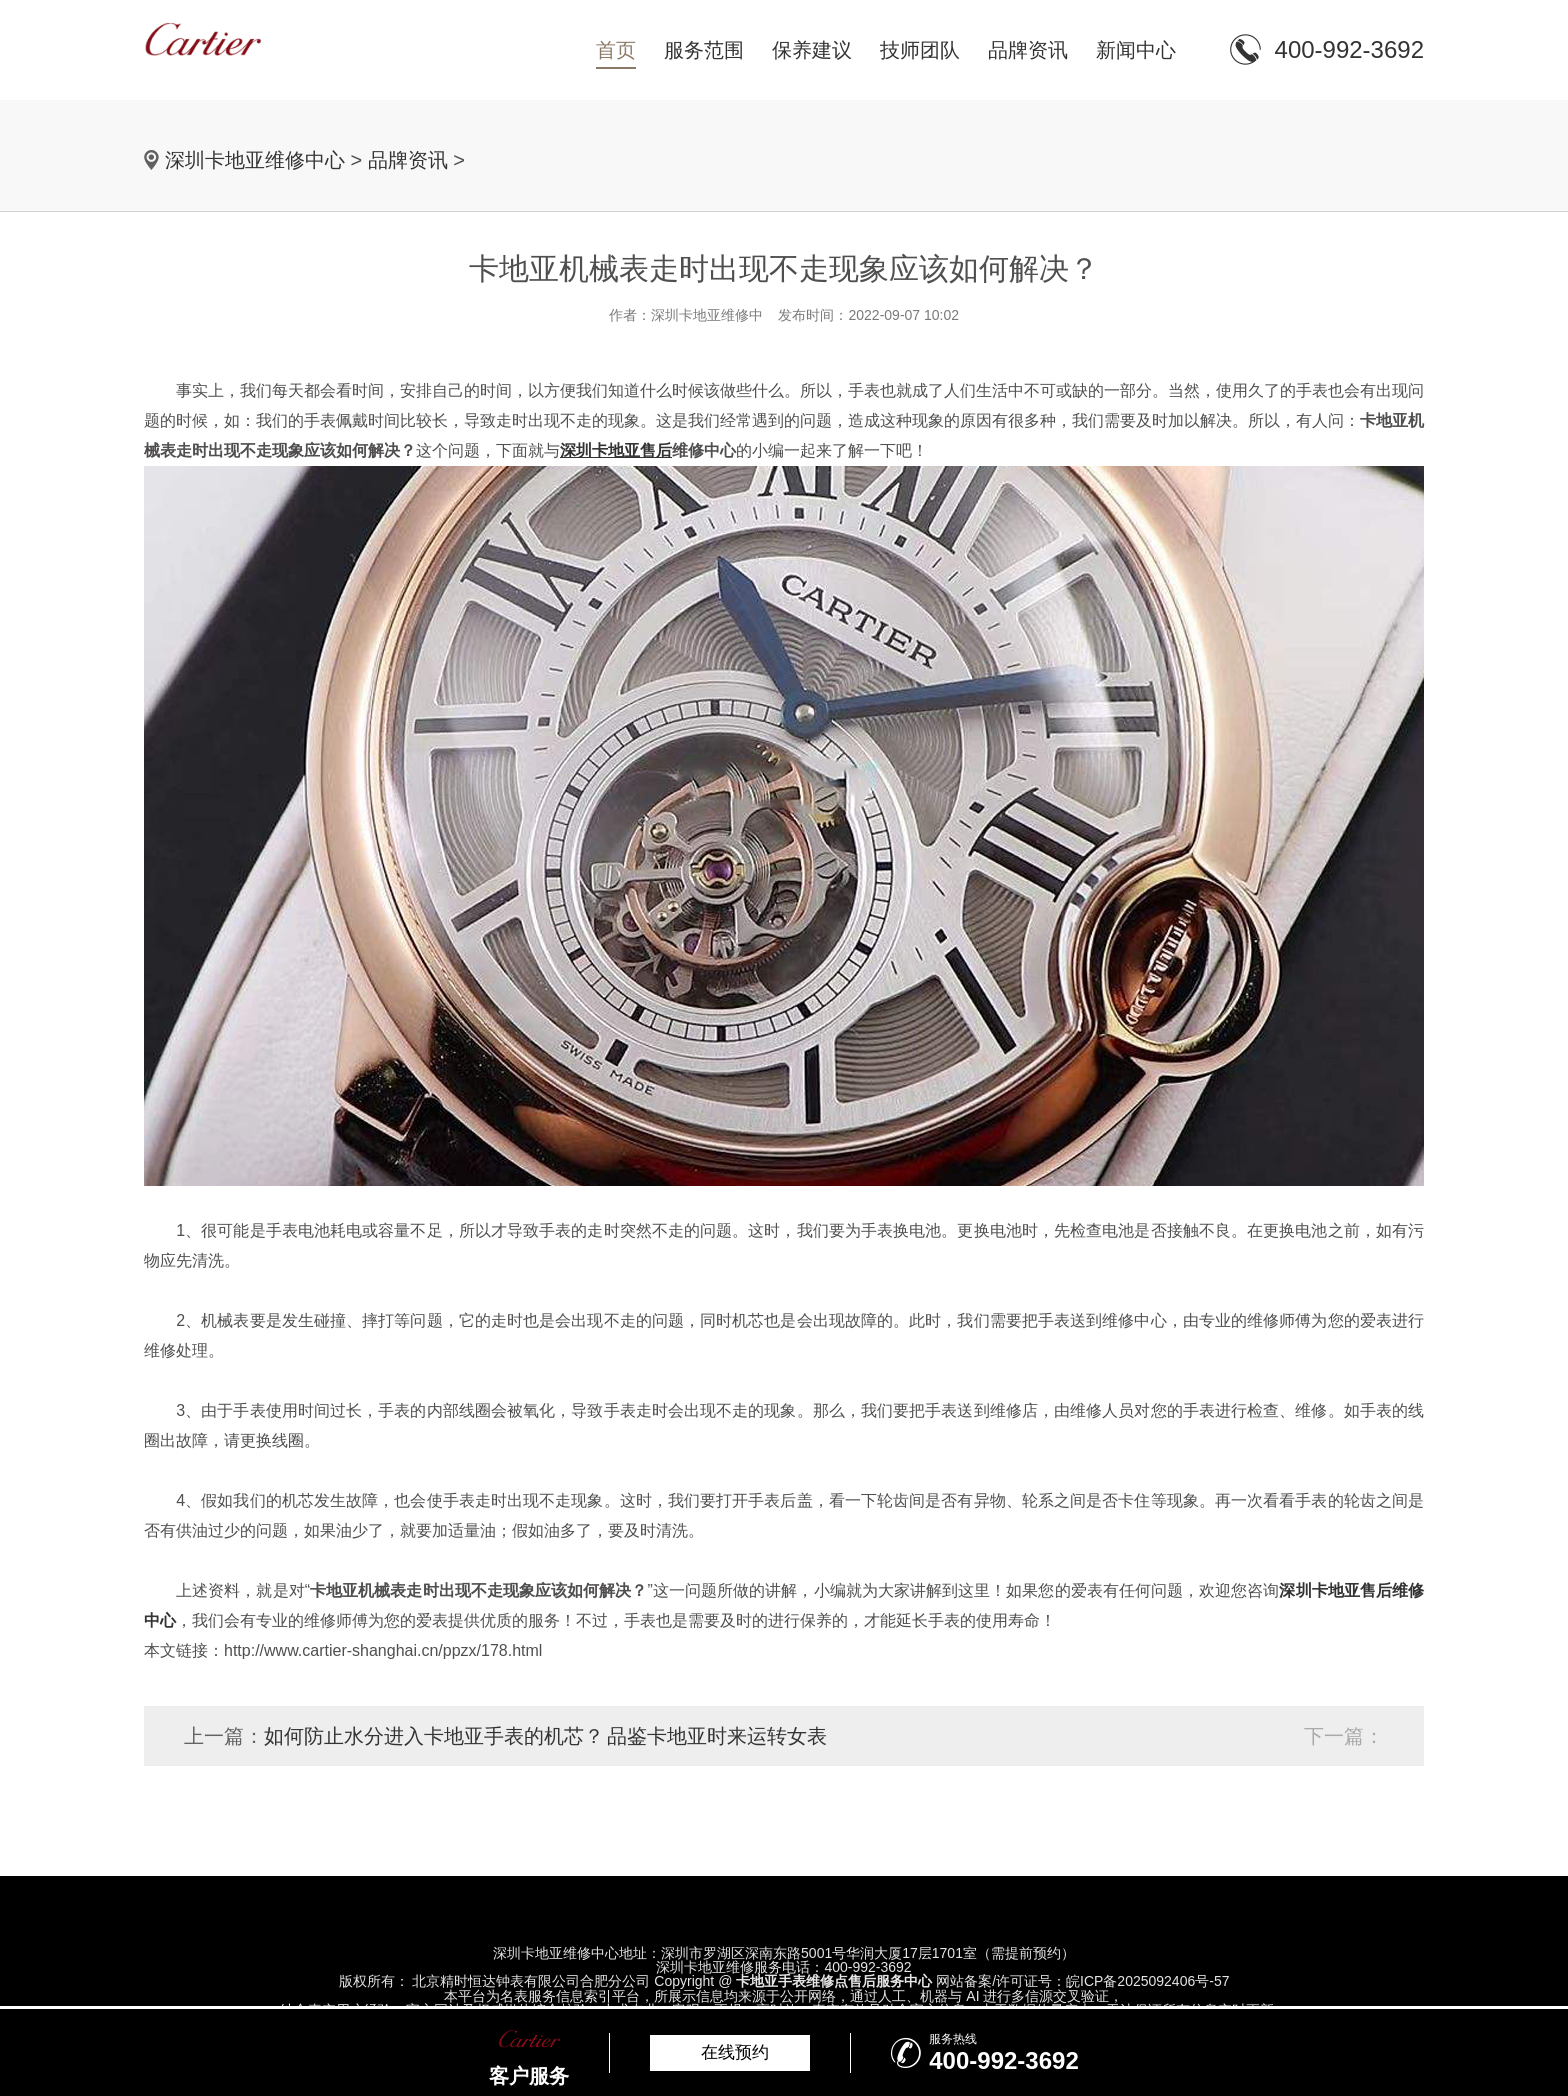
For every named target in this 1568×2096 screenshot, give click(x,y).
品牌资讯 (1028, 50)
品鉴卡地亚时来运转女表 (717, 1736)
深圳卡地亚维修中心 (255, 160)
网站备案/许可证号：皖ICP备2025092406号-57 (1082, 1981)
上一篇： (224, 1736)
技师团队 (920, 50)
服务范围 (704, 50)
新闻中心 (1136, 50)
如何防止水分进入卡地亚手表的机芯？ (434, 1736)
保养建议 (812, 50)
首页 (616, 50)
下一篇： (1344, 1736)
